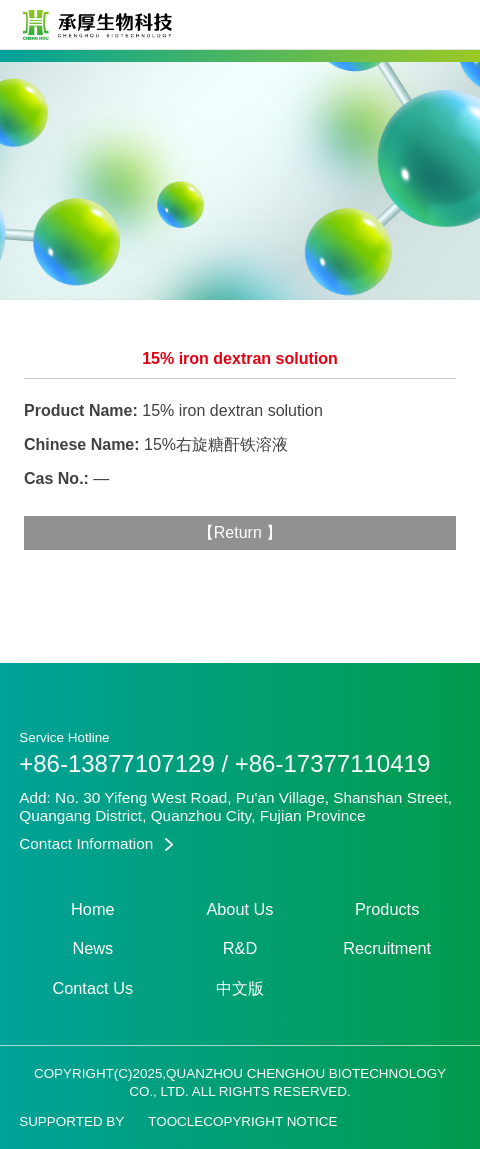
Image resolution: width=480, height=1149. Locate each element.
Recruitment (387, 948)
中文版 (240, 988)
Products (387, 909)
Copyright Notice (270, 1121)
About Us (239, 909)
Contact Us (92, 988)
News (92, 948)
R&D (240, 948)
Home (93, 909)
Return (240, 532)
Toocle (175, 1121)
